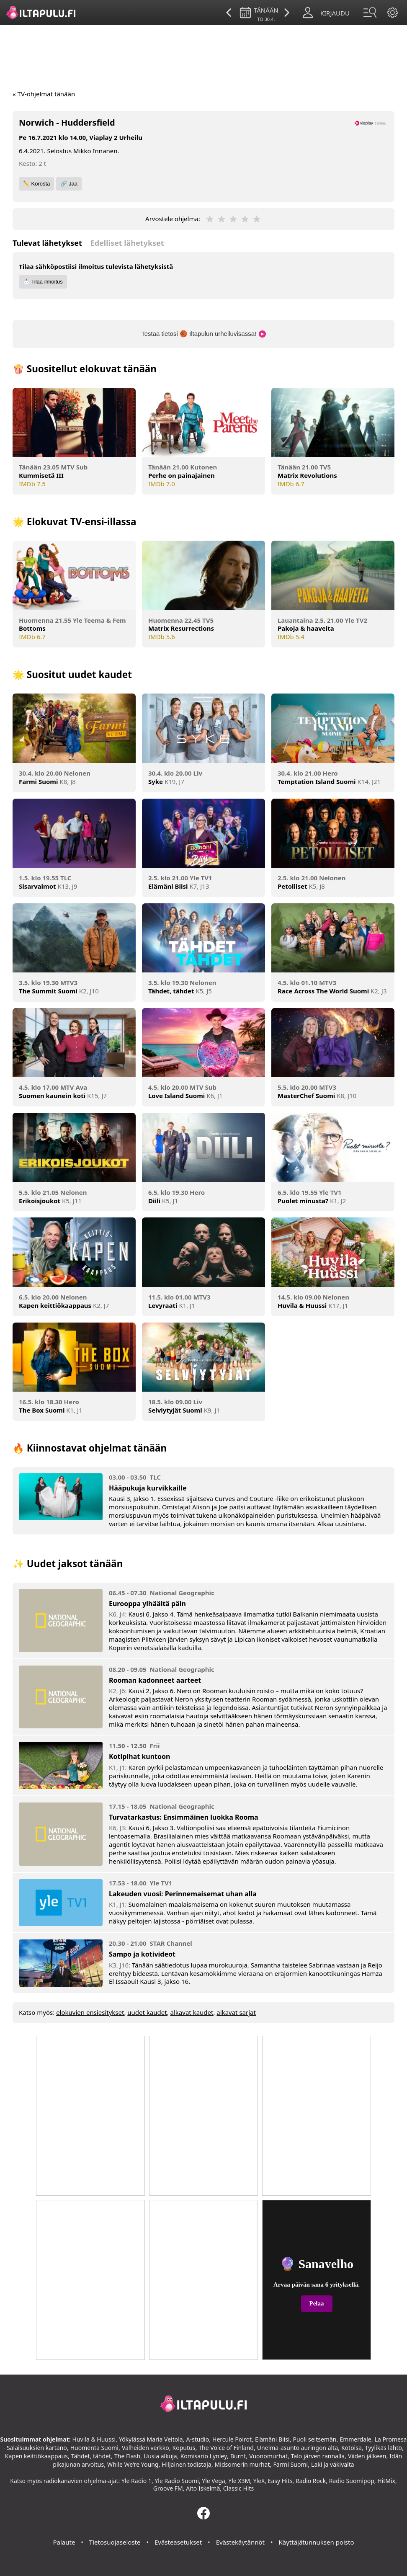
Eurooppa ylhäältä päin (147, 1603)
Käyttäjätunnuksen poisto (316, 2542)
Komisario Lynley (203, 2456)
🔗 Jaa (68, 184)
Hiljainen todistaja (186, 2464)
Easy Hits (280, 2481)
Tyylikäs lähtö (383, 2448)
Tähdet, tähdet (91, 2456)
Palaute (64, 2542)
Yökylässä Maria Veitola (151, 2439)
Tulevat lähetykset (47, 243)
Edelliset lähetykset (127, 243)
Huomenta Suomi (94, 2448)
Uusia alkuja (160, 2456)
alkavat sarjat (236, 2012)
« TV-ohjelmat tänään (44, 94)
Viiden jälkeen (367, 2456)
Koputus (184, 2448)
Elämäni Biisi (272, 2439)
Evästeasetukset (178, 2542)
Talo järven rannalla (318, 2456)
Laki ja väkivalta (332, 2464)
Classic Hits (238, 2488)
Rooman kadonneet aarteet (155, 1680)
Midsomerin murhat (242, 2464)
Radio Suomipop (351, 2481)
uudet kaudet (147, 2012)
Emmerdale (355, 2439)
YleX (259, 2481)
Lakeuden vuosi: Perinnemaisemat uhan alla (183, 1893)
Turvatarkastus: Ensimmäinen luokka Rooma (183, 1817)
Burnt (238, 2456)
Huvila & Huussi (94, 2439)
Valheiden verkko (145, 2448)
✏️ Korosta (36, 184)
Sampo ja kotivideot (142, 1954)
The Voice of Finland (226, 2448)
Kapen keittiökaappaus (36, 2456)
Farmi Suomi (290, 2464)
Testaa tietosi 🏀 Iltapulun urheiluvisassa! (203, 334)
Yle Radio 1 (136, 2481)
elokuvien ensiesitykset (90, 2012)
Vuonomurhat (268, 2456)
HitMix (386, 2481)
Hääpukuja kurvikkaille (147, 1488)
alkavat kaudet (192, 2012)
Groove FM (168, 2488)
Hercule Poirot (232, 2439)
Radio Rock (311, 2481)
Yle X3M (239, 2481)
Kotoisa (351, 2448)
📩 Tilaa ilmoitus (43, 281)
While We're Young (132, 2464)
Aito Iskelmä (203, 2488)
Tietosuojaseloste (115, 2542)
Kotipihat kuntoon (139, 1756)
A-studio (197, 2439)
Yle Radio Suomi (176, 2481)
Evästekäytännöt (240, 2542)
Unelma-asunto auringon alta (297, 2448)
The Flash (127, 2456)
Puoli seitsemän (315, 2439)
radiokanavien (63, 2481)
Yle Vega (213, 2481)
